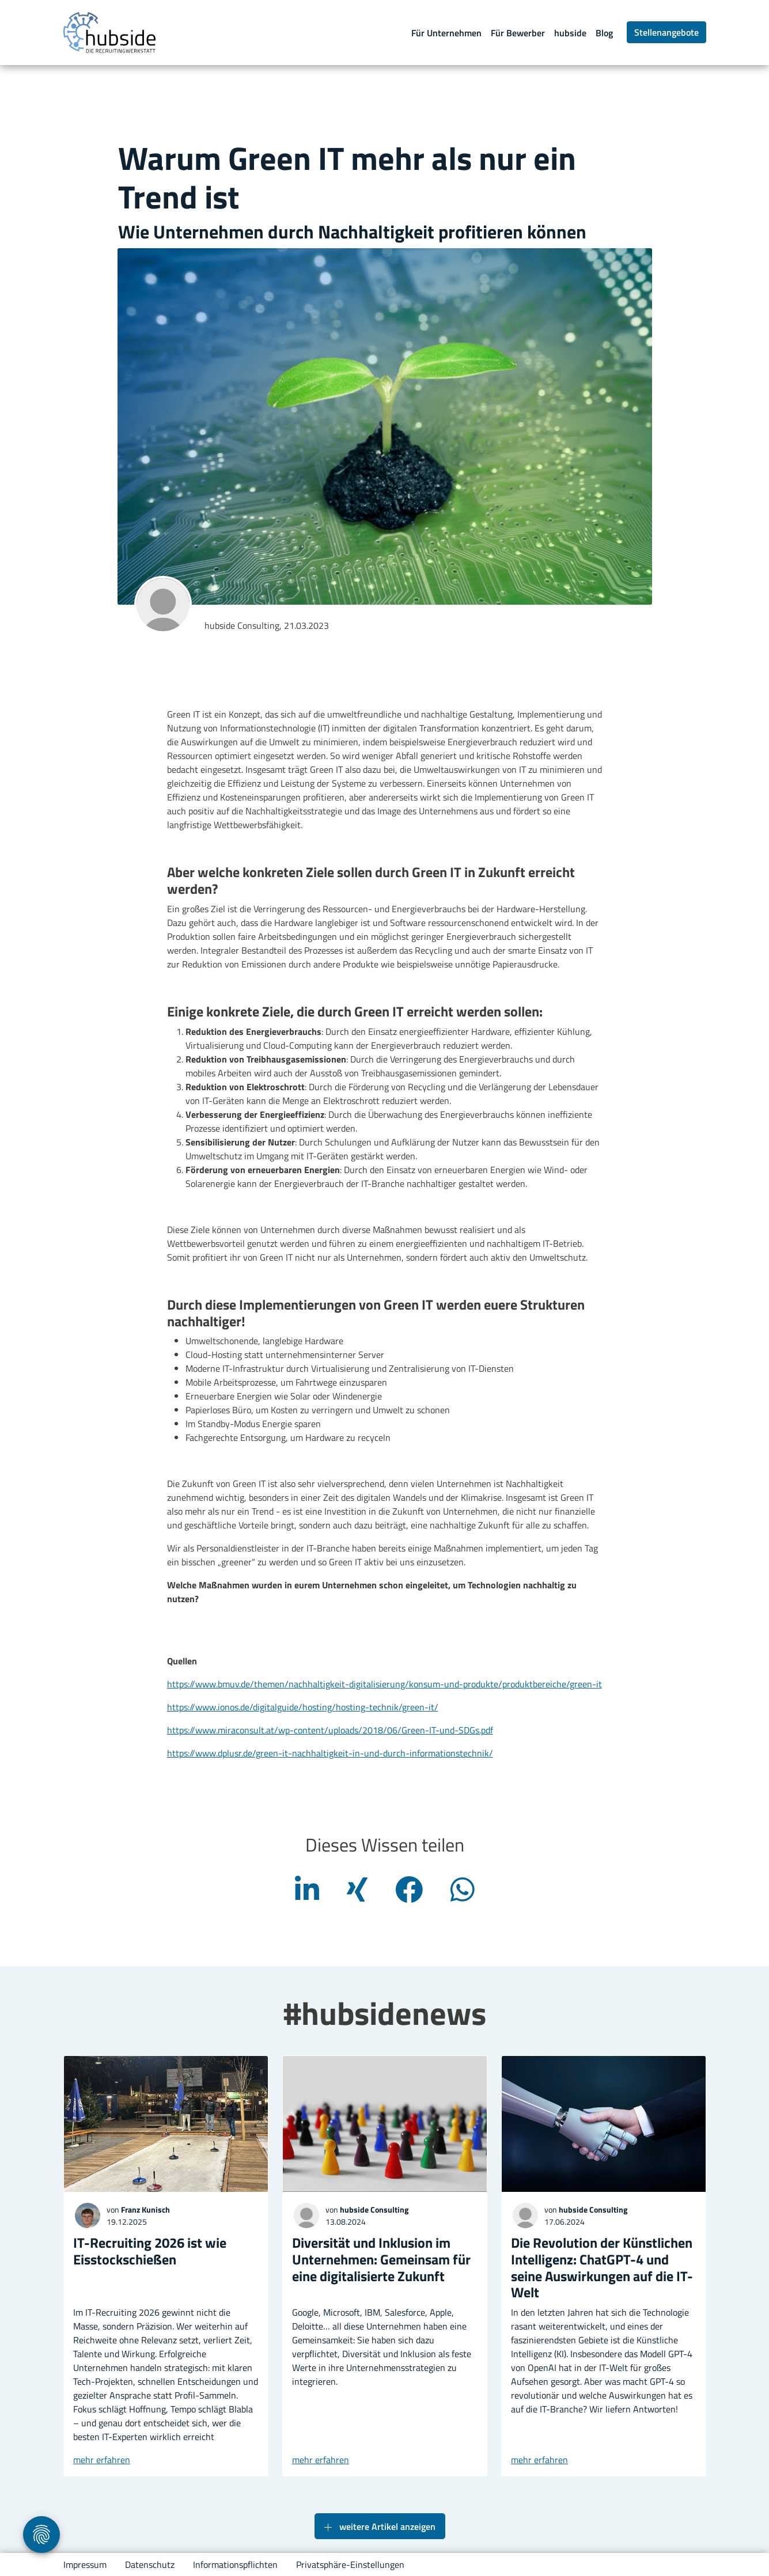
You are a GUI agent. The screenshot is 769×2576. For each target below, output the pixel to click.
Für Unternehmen (446, 33)
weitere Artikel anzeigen (379, 2527)
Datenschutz (150, 2564)
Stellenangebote (666, 32)
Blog (604, 33)
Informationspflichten (235, 2564)
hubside (570, 33)
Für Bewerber (518, 33)
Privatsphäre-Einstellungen (350, 2564)
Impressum (85, 2564)
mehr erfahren (101, 2460)
